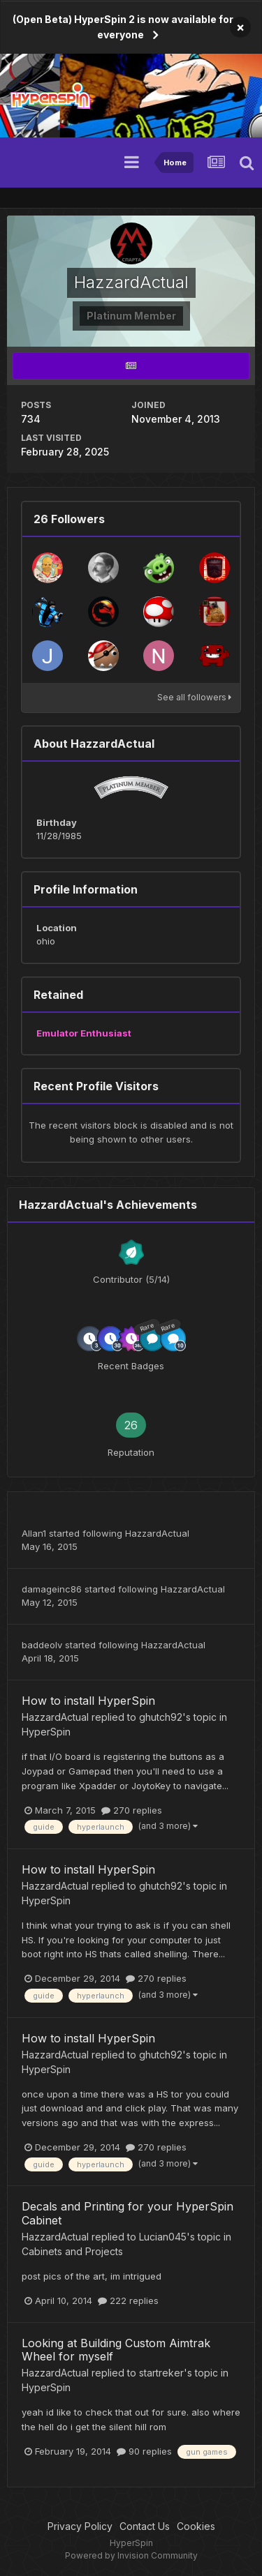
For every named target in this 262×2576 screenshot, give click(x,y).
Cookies (196, 2526)
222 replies (128, 2300)
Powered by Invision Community (131, 2555)
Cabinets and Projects (72, 2251)
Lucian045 (163, 2237)
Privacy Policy (80, 2526)
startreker (161, 2373)
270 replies (131, 1810)
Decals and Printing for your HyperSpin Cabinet (127, 2213)
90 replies (144, 2451)
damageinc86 (52, 1589)
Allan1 (34, 1533)
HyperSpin (46, 1732)
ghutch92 (160, 1717)
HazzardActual (157, 1533)
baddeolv (42, 1644)
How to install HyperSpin (88, 1701)
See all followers (194, 697)
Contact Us (144, 2526)
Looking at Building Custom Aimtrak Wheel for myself (116, 2349)
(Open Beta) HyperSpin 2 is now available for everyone (123, 26)
